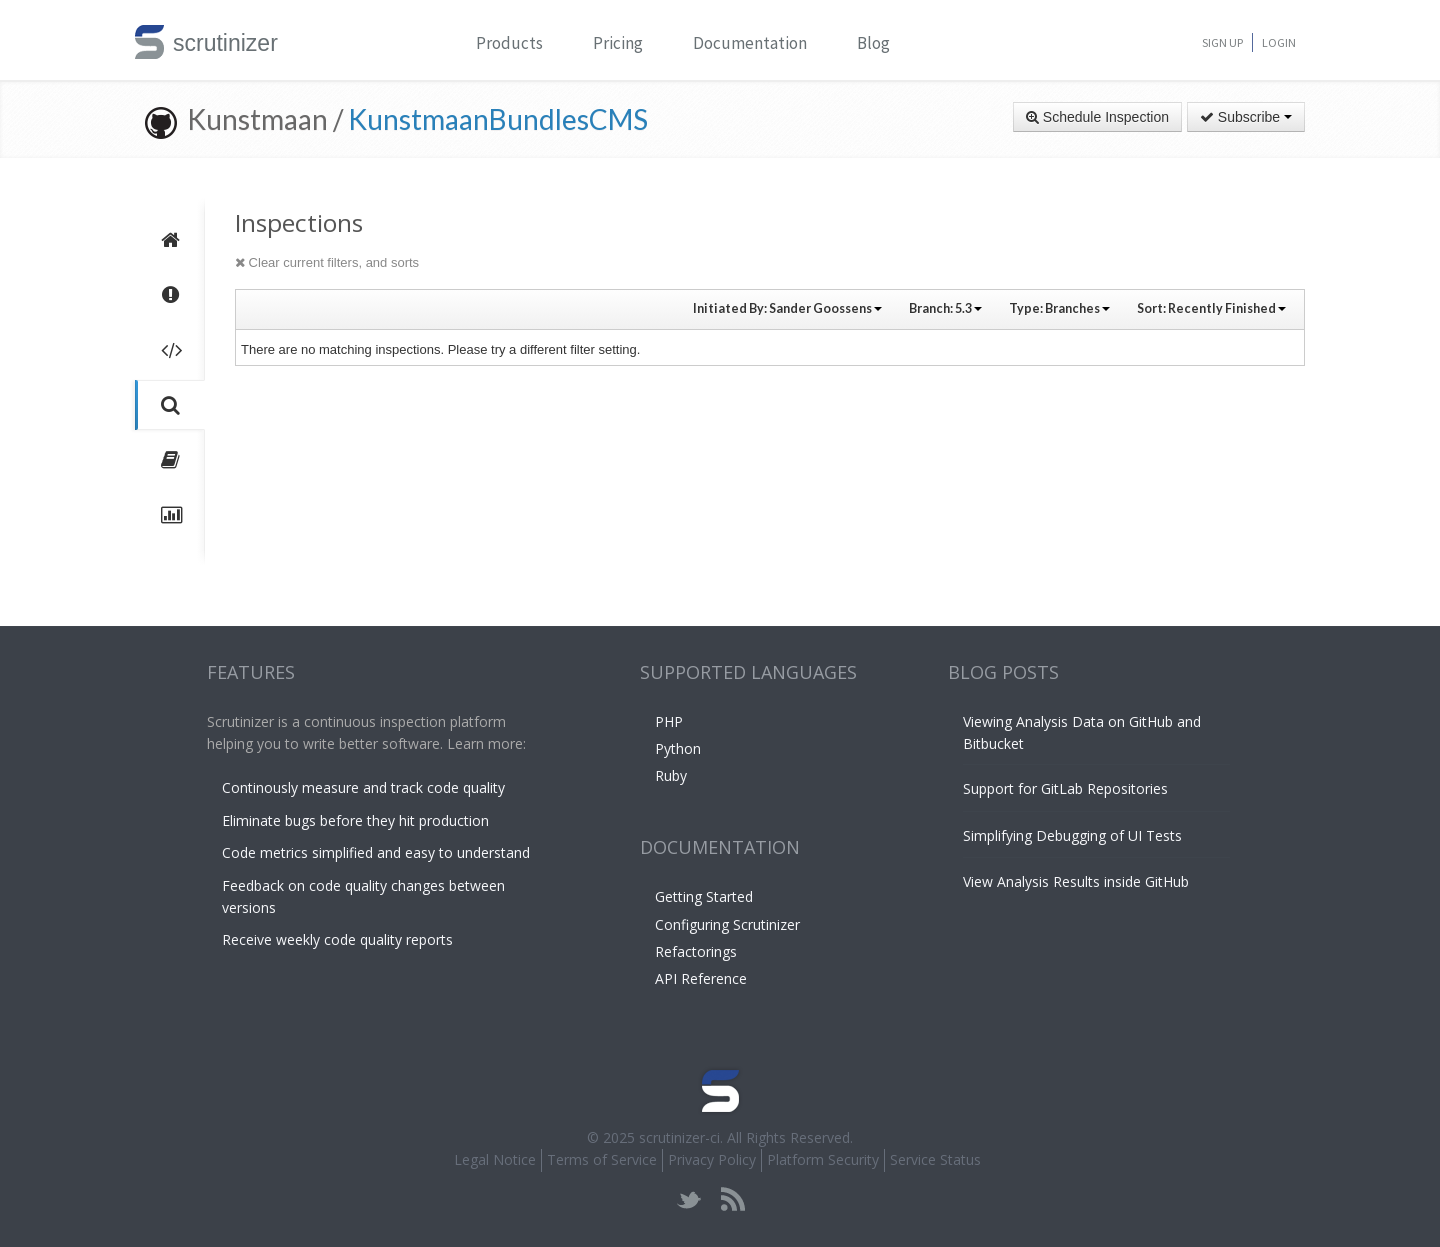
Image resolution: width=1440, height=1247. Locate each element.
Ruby (671, 775)
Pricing (618, 43)
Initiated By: (787, 308)
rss (732, 1199)
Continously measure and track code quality (363, 787)
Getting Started (704, 896)
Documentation (750, 43)
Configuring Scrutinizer (727, 924)
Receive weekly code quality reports (337, 939)
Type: (1059, 308)
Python (678, 748)
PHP (669, 721)
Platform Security (823, 1159)
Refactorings (696, 951)
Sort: (1211, 308)
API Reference (701, 978)
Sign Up (1222, 42)
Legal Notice (495, 1159)
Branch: (945, 308)
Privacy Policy (712, 1159)
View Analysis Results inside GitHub (1076, 881)
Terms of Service (602, 1159)
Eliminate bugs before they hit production (355, 820)
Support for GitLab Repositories (1065, 788)
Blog (873, 43)
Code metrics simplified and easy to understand (376, 852)
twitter (689, 1199)
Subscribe (1246, 117)
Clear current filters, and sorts (327, 262)
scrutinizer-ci (679, 1137)
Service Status (935, 1159)
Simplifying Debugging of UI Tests (1072, 835)
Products (509, 43)
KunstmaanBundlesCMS (498, 119)
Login (1279, 42)
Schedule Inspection (1097, 117)
